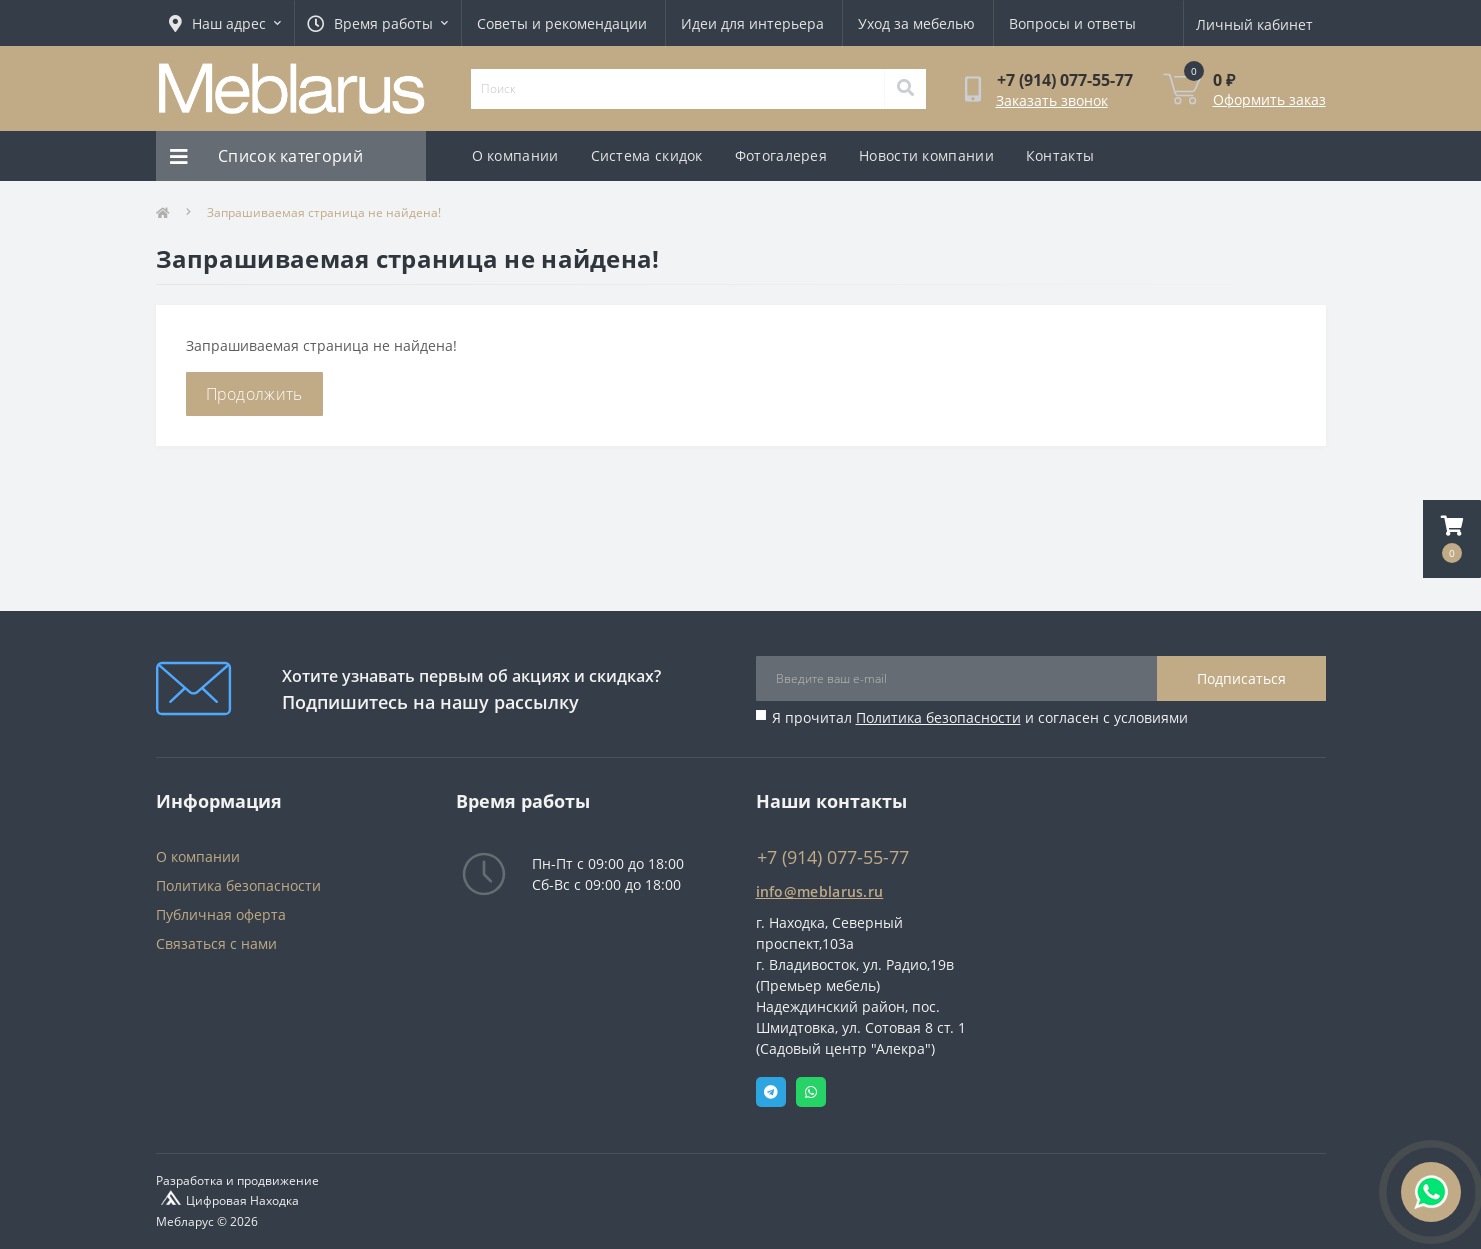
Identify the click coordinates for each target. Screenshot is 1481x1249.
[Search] (905, 89)
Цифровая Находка (242, 1200)
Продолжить (254, 394)
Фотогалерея (781, 155)
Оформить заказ (1269, 99)
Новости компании (926, 155)
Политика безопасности (938, 717)
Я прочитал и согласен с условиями (980, 717)
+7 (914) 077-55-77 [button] (833, 857)
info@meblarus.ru (820, 891)
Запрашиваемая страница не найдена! (324, 212)
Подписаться (1241, 678)
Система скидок (647, 155)
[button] (1452, 539)
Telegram (771, 1092)
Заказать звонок (1052, 100)
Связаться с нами (216, 943)
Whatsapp (811, 1092)
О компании (515, 155)
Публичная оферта (221, 914)
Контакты (1060, 155)
